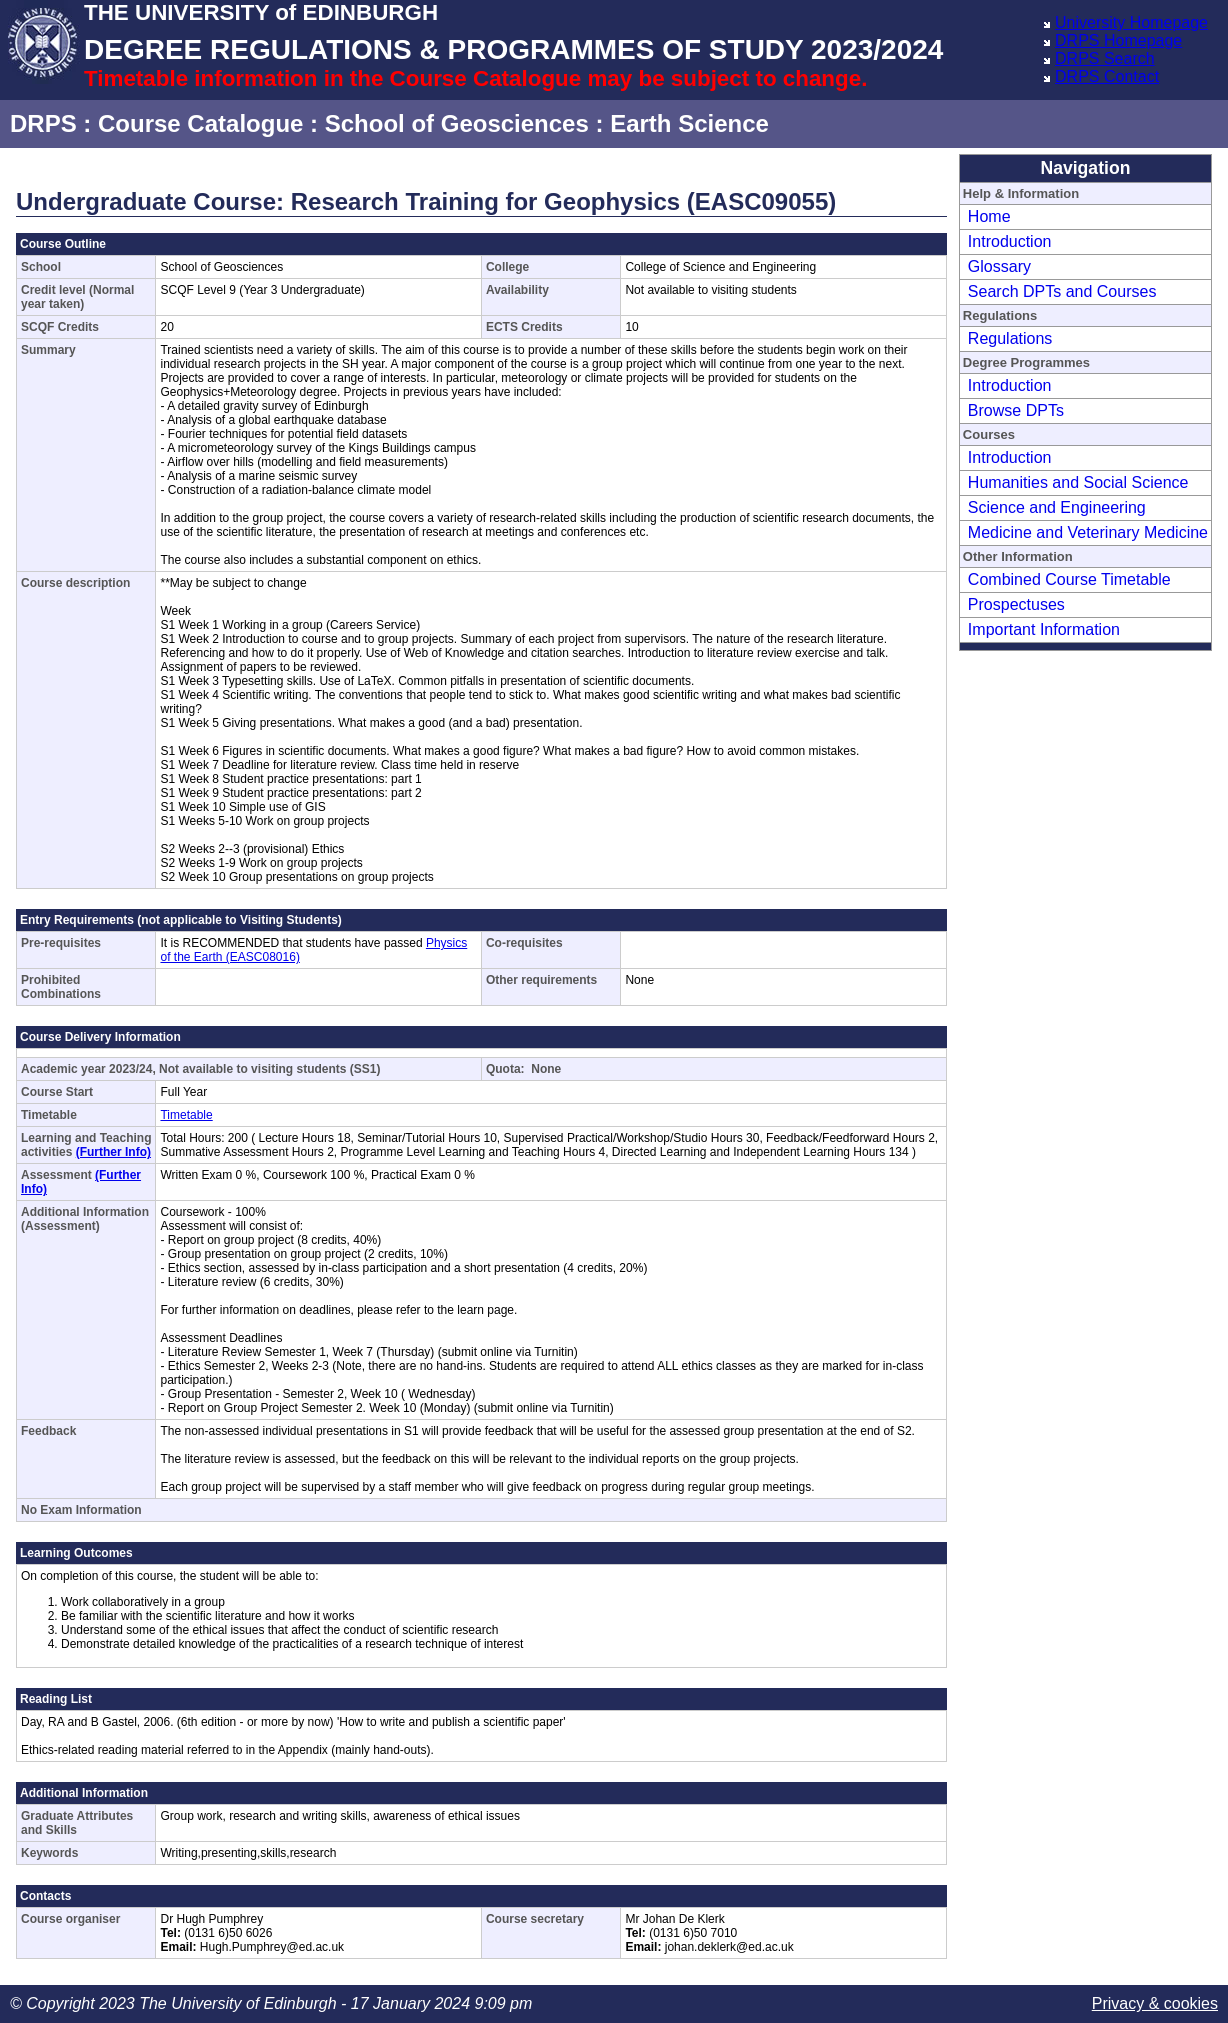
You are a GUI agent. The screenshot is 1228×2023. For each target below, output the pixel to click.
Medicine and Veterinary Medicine (1088, 532)
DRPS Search (1105, 58)
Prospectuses (1016, 604)
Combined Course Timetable (1069, 579)
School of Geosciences (457, 123)
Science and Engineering (1057, 507)
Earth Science (689, 123)
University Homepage (1131, 22)
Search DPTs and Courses (1062, 291)
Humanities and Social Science (1078, 482)
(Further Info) (113, 1152)
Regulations (1010, 338)
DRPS (43, 123)
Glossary (999, 266)
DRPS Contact (1107, 76)
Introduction (1010, 241)
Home (989, 216)
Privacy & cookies (1155, 2003)
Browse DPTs (1016, 410)
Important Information (1044, 629)
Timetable (186, 1115)
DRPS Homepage (1118, 40)
